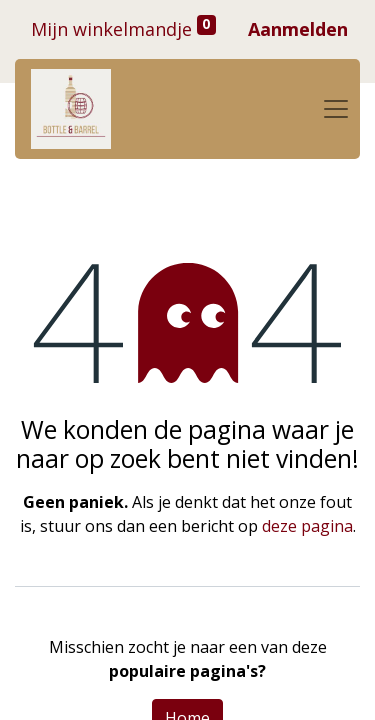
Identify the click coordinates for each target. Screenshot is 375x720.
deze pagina (307, 526)
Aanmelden (298, 29)
